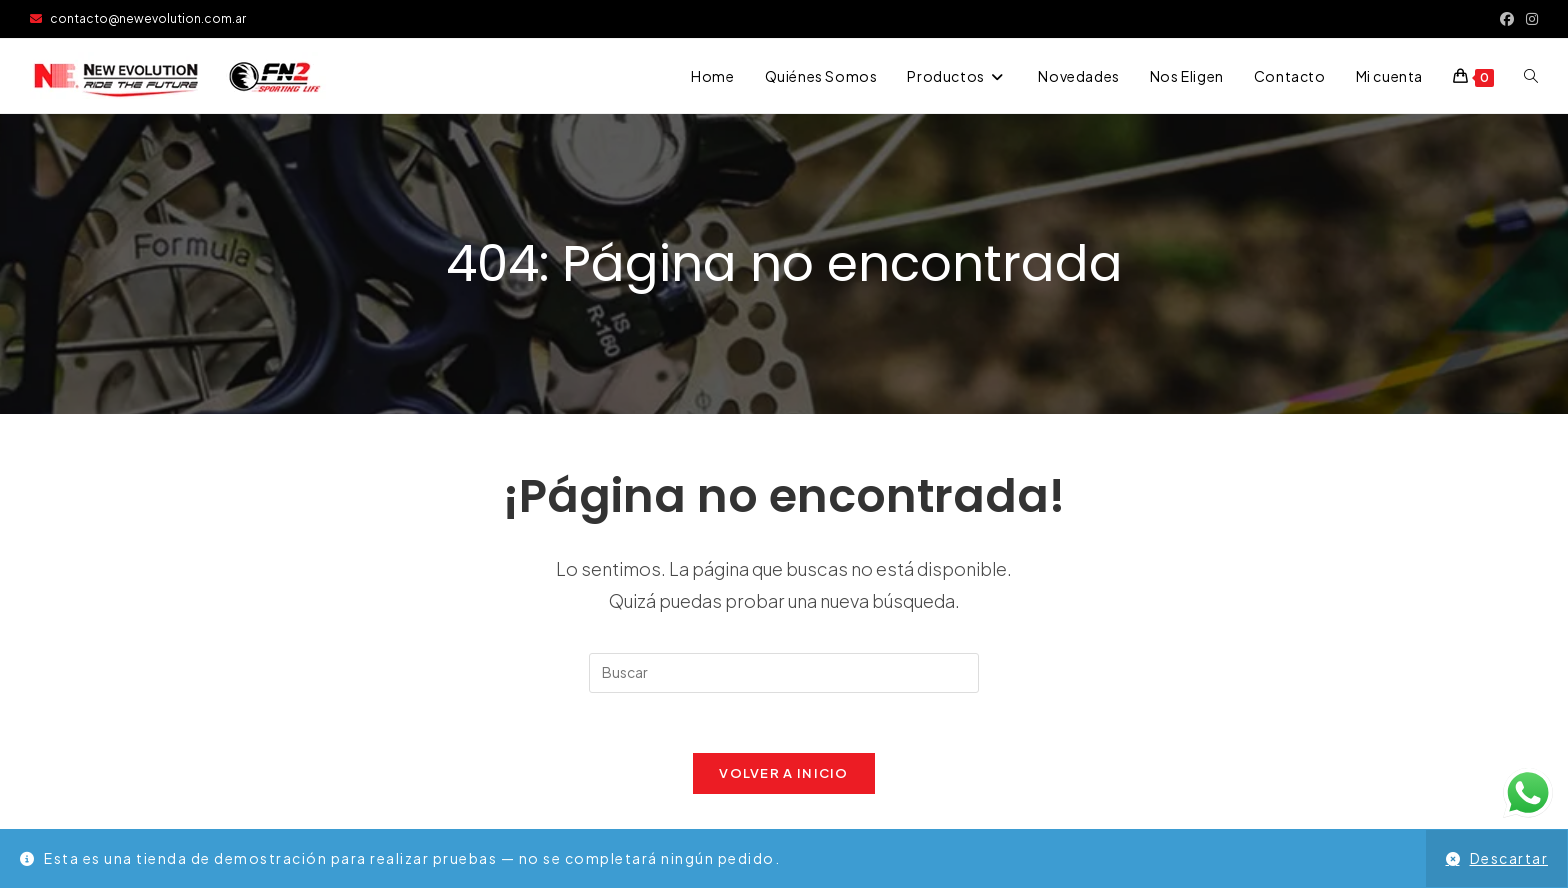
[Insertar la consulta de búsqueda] (784, 673)
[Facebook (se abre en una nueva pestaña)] (1507, 19)
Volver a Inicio (784, 774)
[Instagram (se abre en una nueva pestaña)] (1529, 19)
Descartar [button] (1509, 858)
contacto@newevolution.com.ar (138, 18)
